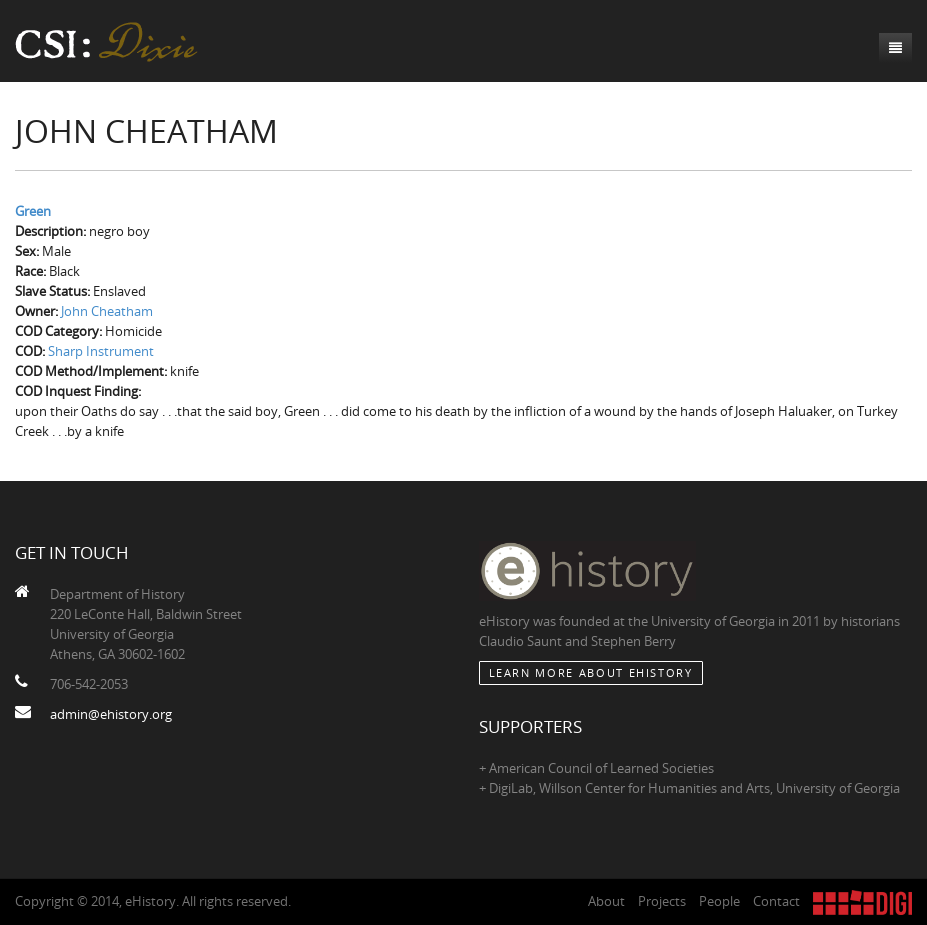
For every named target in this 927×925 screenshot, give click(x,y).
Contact (776, 901)
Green (33, 211)
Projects (662, 901)
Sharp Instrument (101, 351)
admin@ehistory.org (111, 714)
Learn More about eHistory (591, 672)
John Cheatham (107, 311)
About (606, 901)
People (719, 901)
